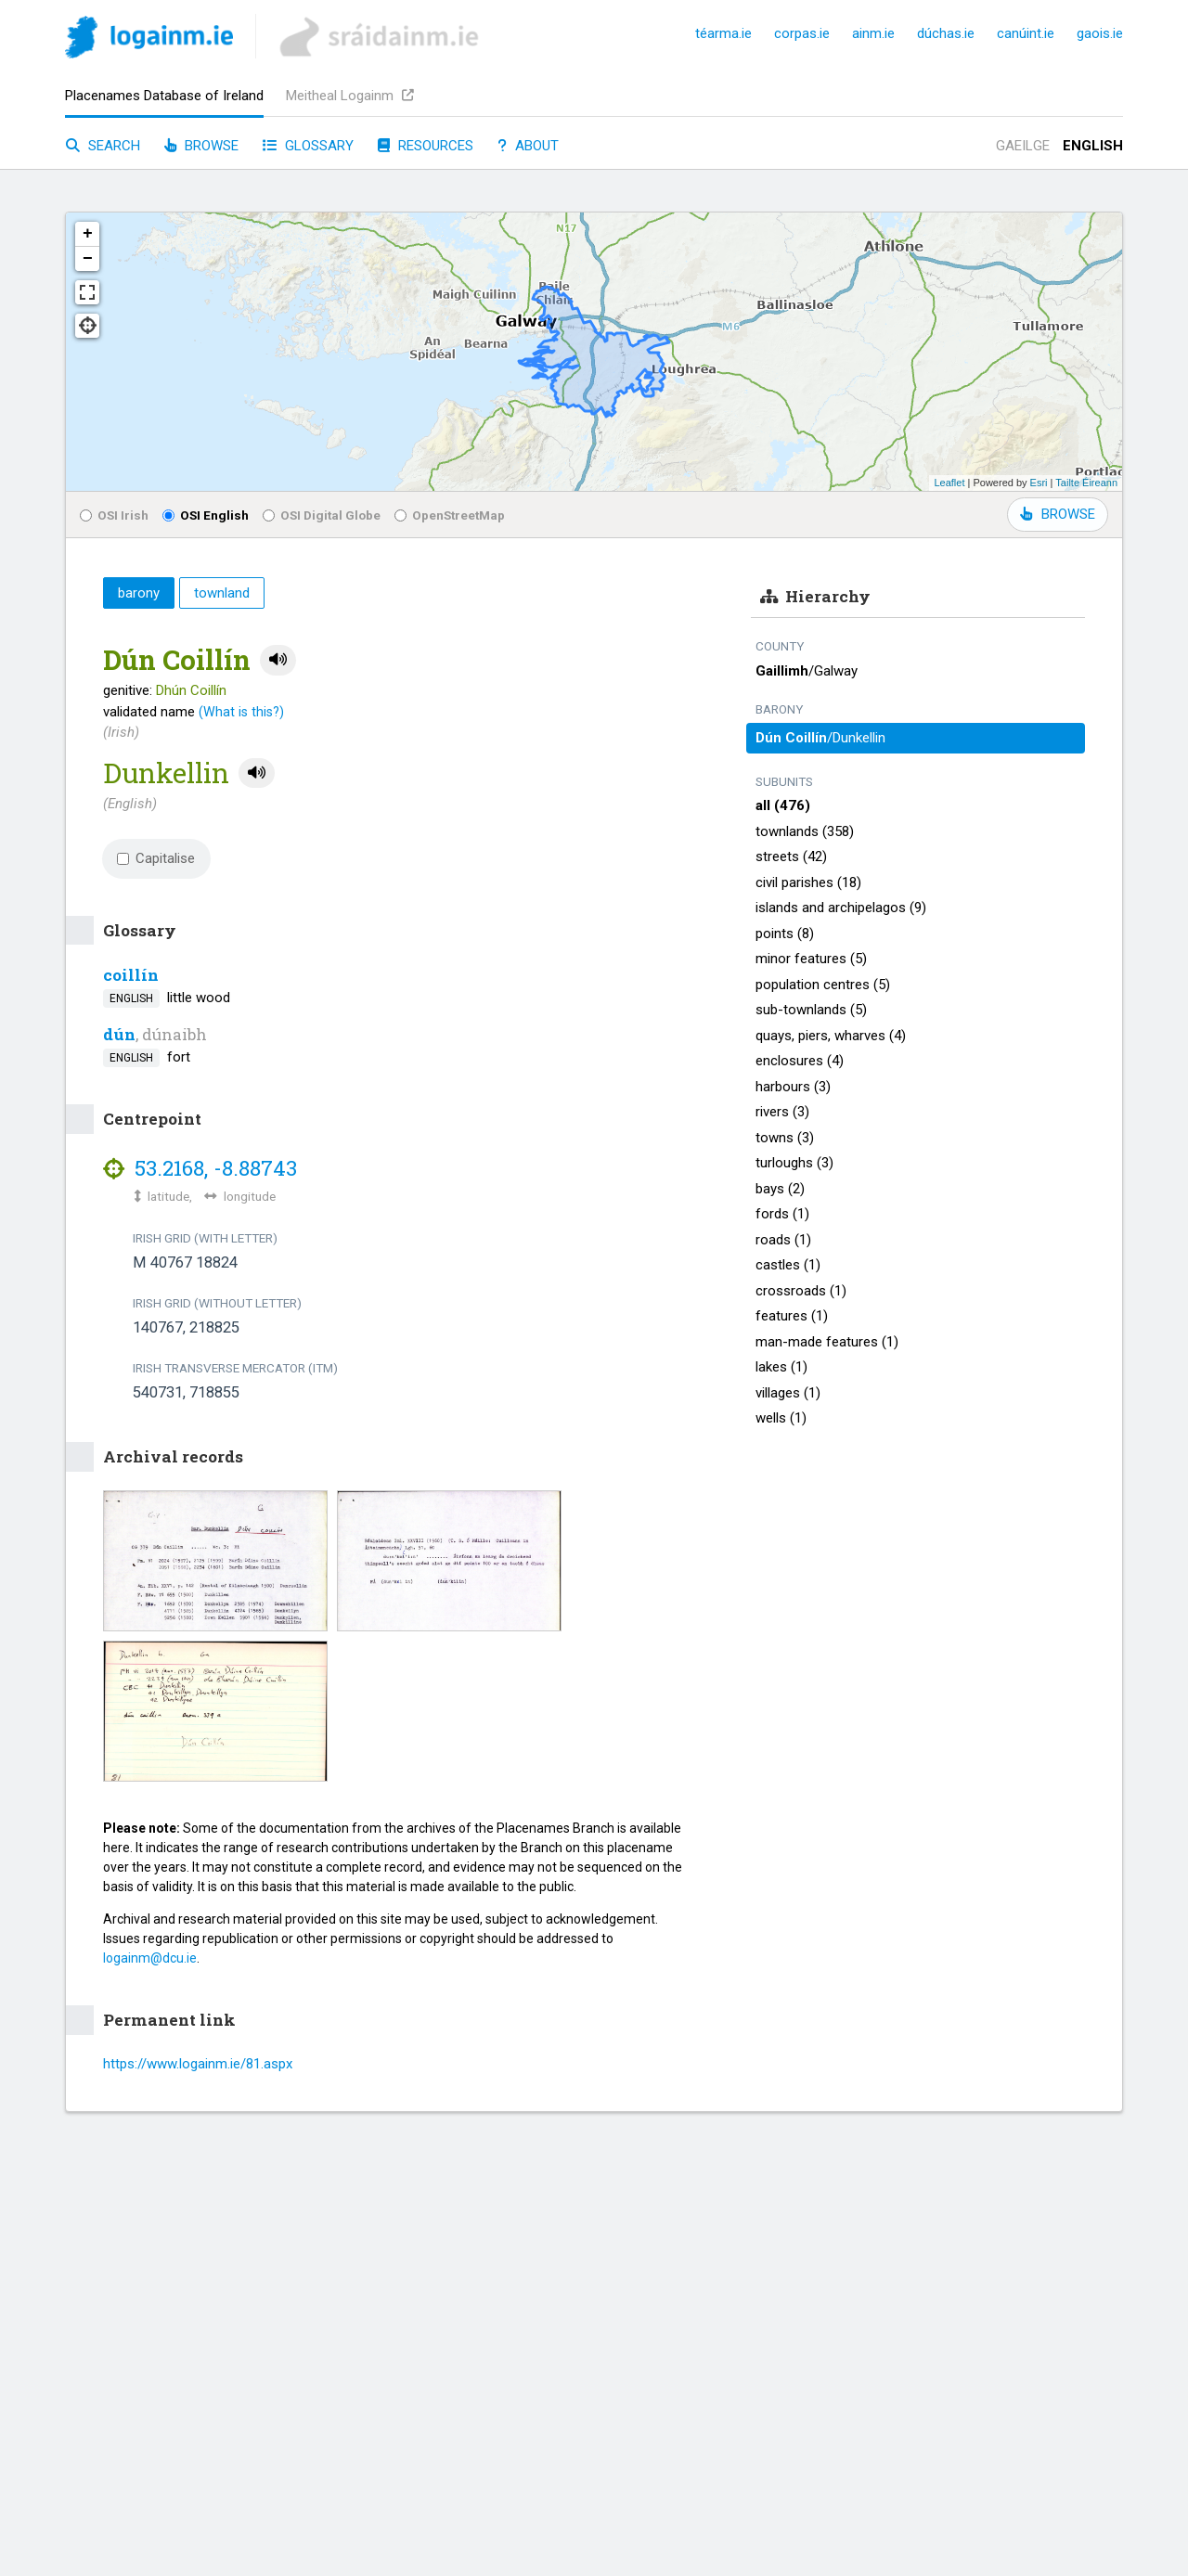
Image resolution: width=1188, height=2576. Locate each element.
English (1093, 145)
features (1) (791, 1315)
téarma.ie (723, 33)
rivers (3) (782, 1111)
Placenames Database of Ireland (164, 95)
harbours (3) (793, 1086)
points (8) (784, 933)
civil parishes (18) (808, 882)
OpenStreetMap (449, 515)
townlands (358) (804, 831)
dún (119, 1034)
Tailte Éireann (1086, 482)
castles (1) (787, 1264)
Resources (425, 145)
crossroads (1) (800, 1290)
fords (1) (782, 1213)
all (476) (782, 805)
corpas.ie (802, 33)
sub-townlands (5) (811, 1009)
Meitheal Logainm (350, 95)
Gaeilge (1023, 145)
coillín (131, 974)
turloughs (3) (794, 1162)
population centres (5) (822, 984)
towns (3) (784, 1137)
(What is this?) (241, 711)
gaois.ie (1100, 33)
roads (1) (783, 1239)
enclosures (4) (799, 1060)
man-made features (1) (826, 1341)
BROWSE (1057, 514)
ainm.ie (873, 33)
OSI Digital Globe (322, 515)
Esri (1039, 482)
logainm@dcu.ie (150, 1958)
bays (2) (780, 1188)
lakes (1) (781, 1367)
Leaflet (949, 482)
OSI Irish (114, 515)
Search (103, 145)
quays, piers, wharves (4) (830, 1035)
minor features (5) (811, 958)
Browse (201, 145)
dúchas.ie (946, 33)
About (528, 145)
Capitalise (156, 858)
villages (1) (787, 1393)
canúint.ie (1025, 33)
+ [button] (88, 234)
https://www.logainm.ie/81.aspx (197, 2063)
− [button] (88, 259)
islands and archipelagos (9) (840, 907)
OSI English (205, 515)
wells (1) (781, 1418)
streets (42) (791, 856)
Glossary (308, 145)
